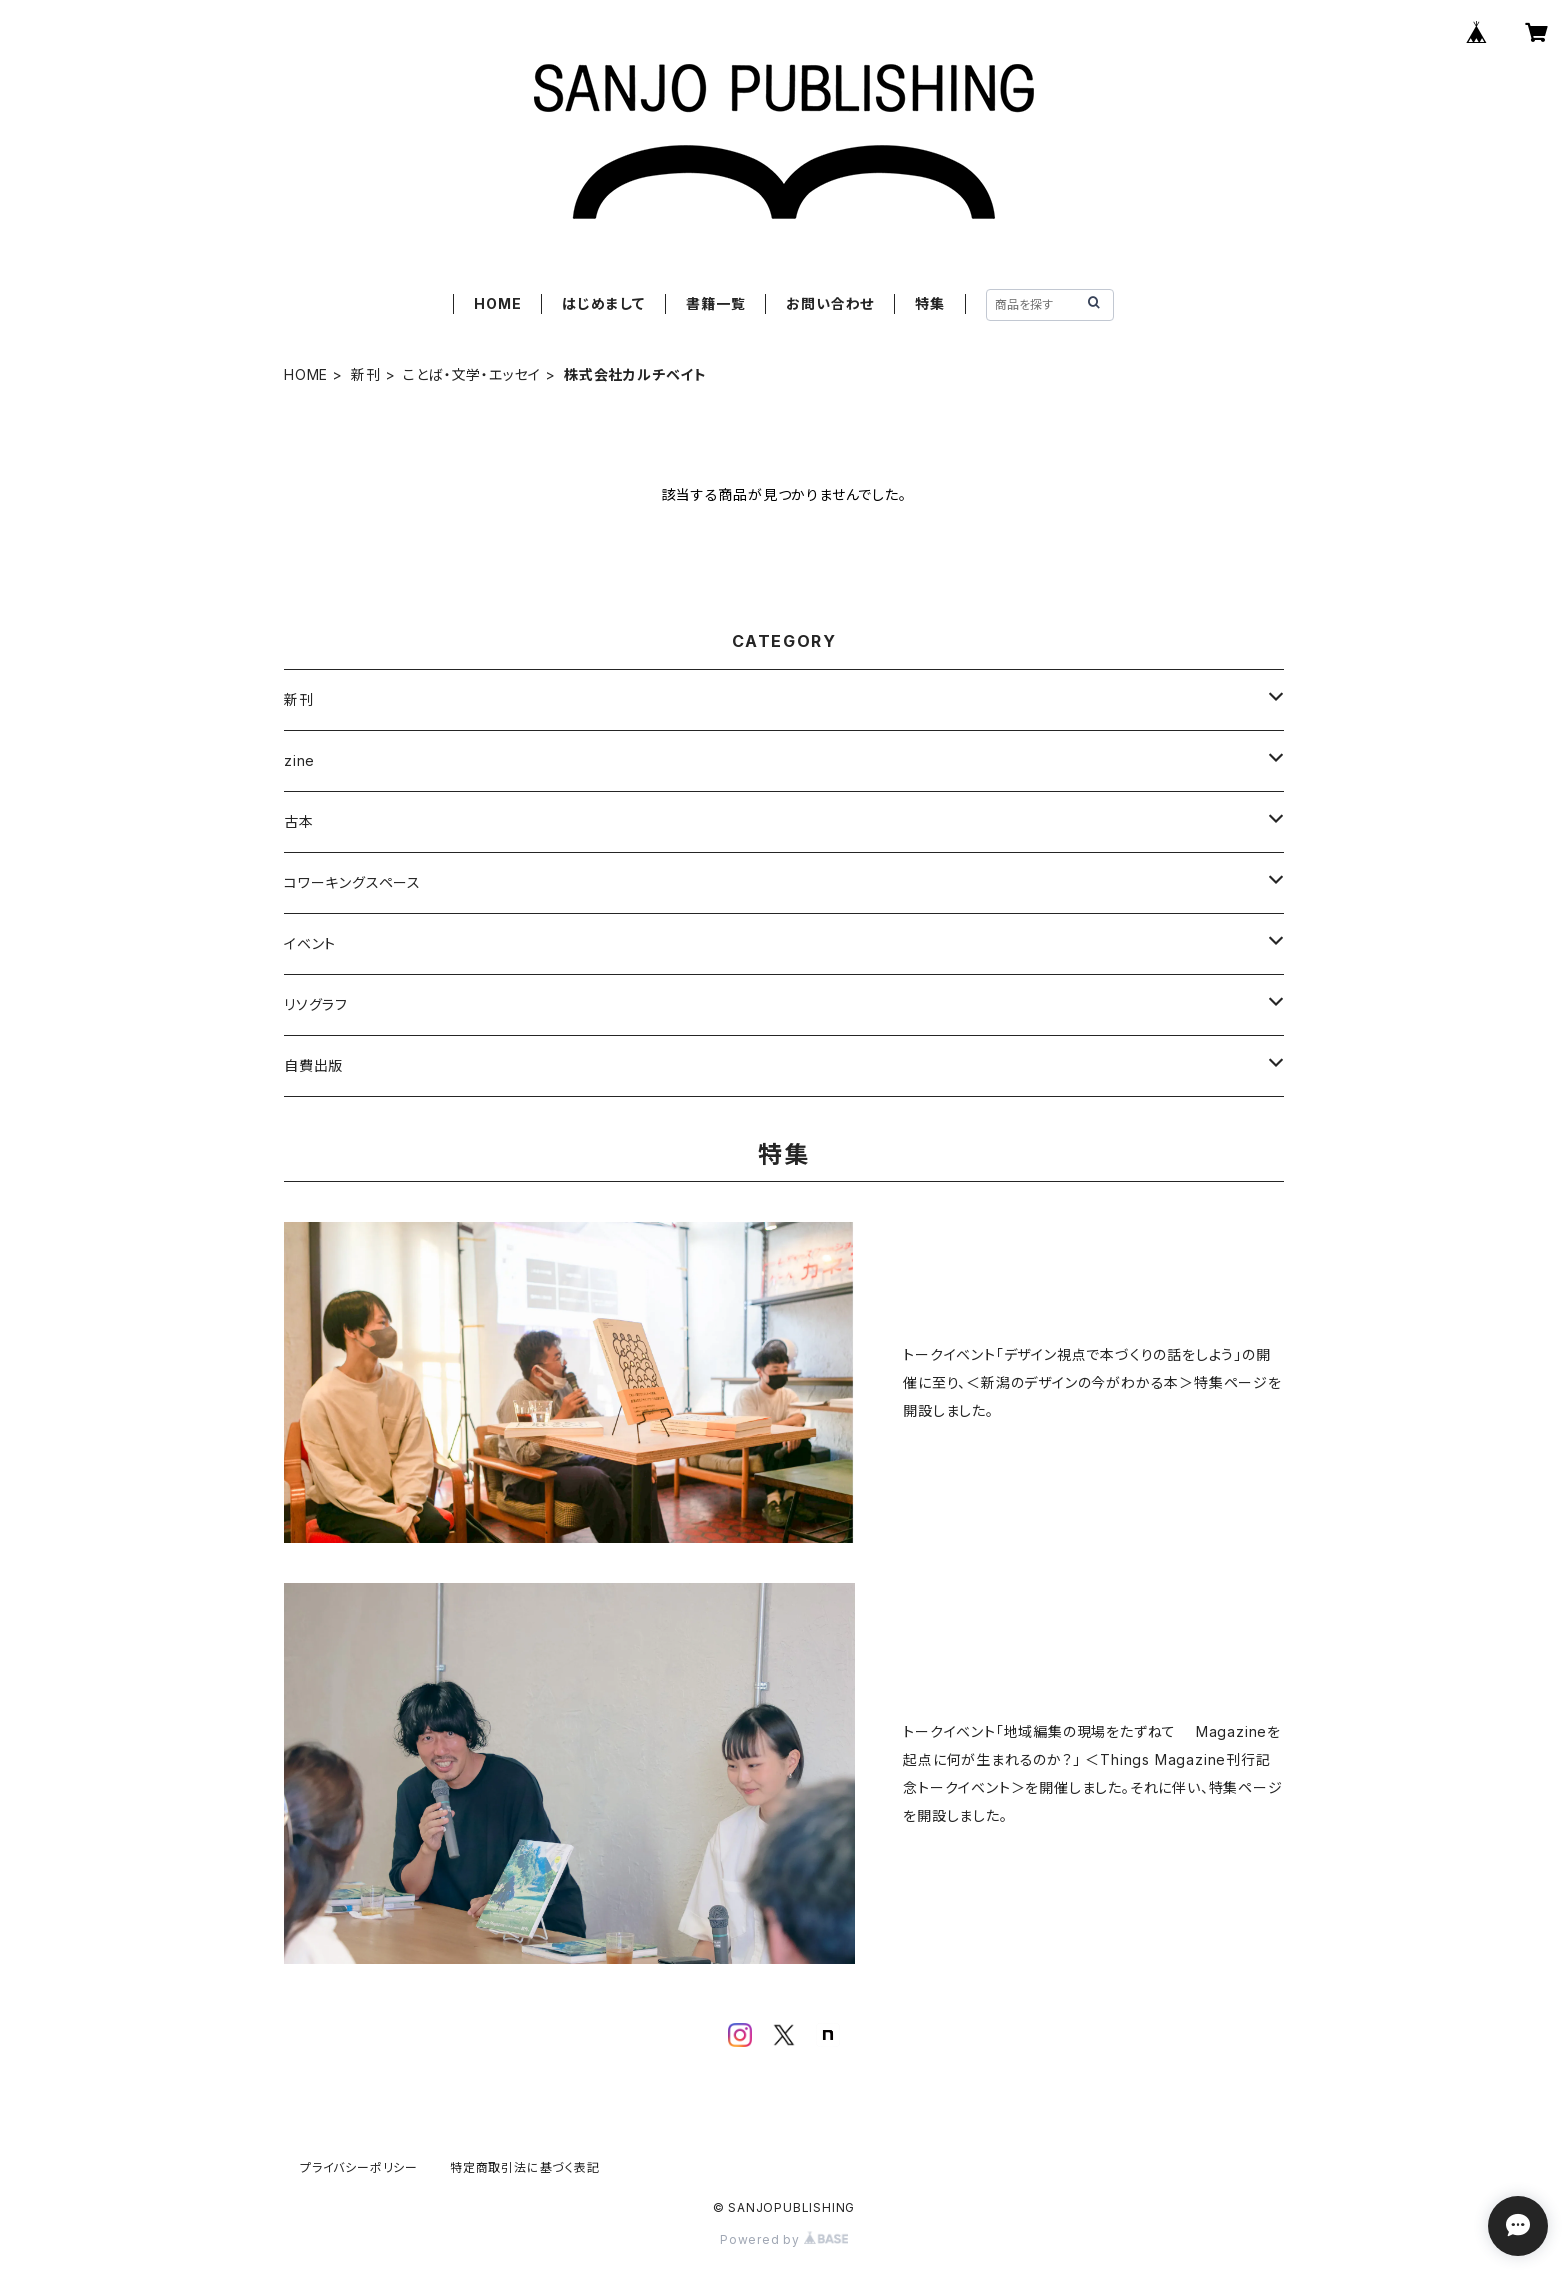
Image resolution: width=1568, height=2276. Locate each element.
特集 (930, 303)
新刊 (366, 374)
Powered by (784, 2239)
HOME (497, 303)
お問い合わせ (830, 303)
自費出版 (313, 1065)
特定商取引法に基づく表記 (525, 2167)
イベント (310, 943)
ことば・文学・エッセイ (472, 374)
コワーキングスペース (352, 882)
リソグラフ (316, 1004)
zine (299, 760)
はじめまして (603, 303)
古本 (299, 821)
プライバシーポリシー (359, 2167)
